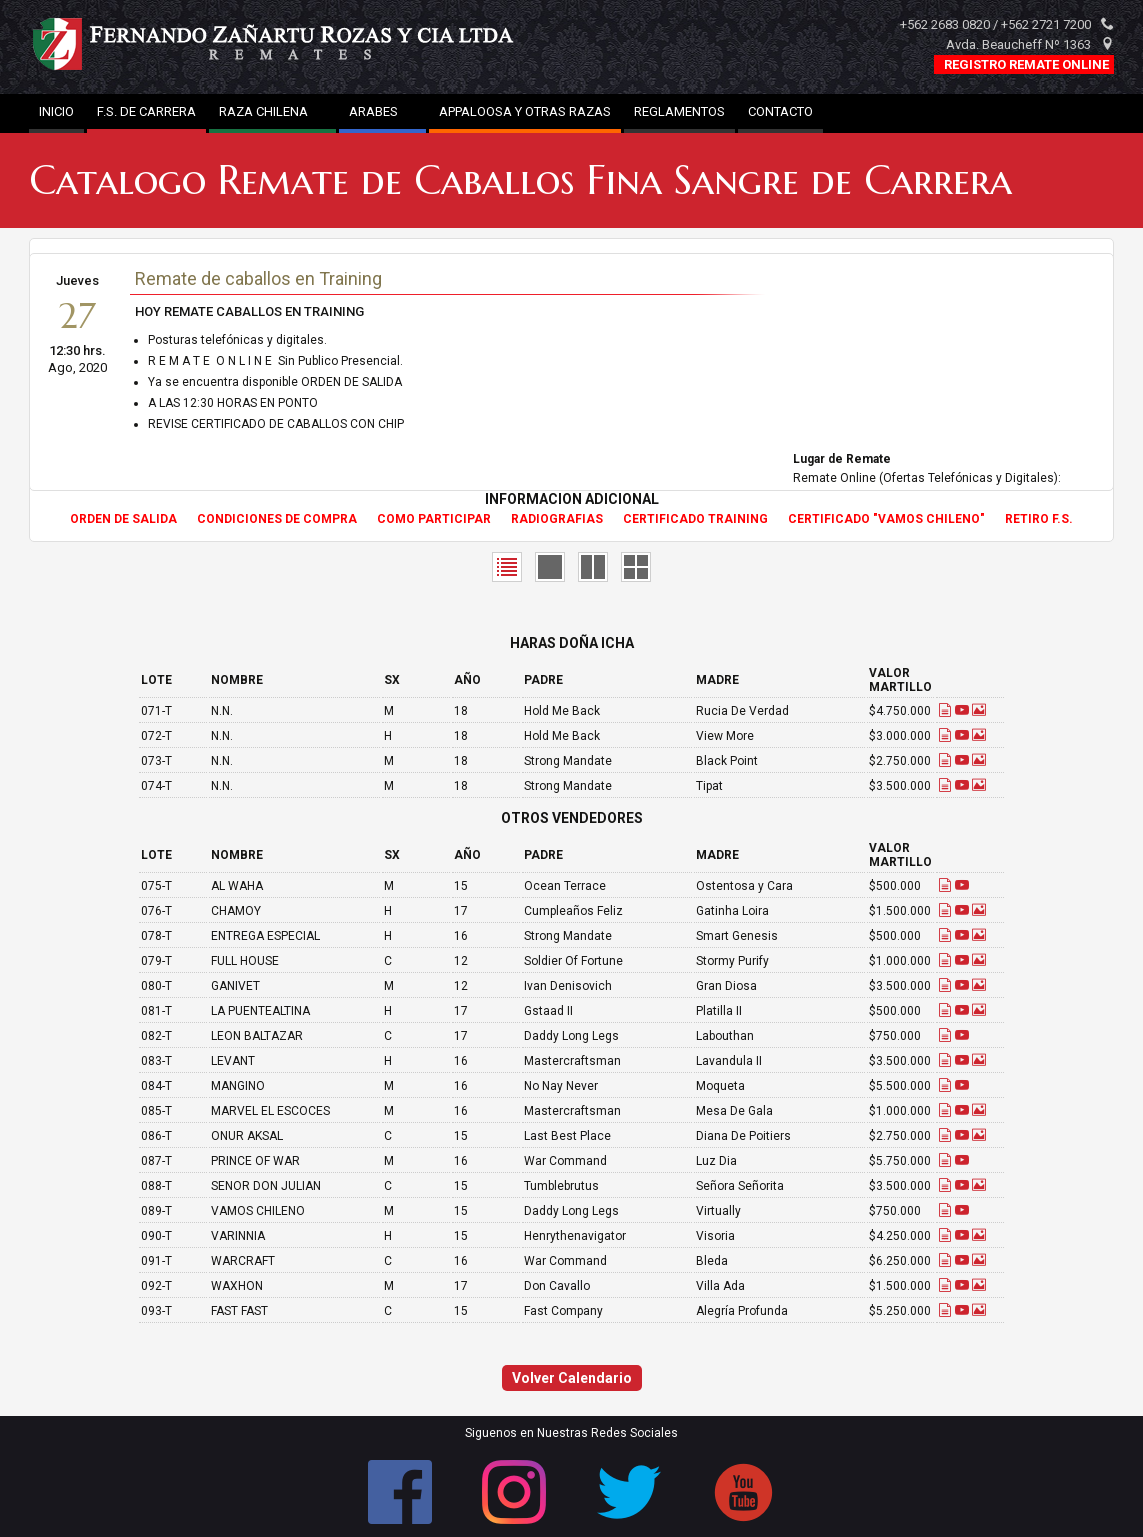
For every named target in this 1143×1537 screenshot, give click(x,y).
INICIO (56, 111)
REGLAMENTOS (679, 111)
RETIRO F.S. (1039, 519)
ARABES (382, 111)
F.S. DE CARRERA (146, 111)
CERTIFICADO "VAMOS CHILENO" (886, 519)
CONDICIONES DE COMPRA (277, 519)
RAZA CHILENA (272, 111)
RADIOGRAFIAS (557, 519)
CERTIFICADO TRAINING (695, 519)
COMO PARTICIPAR (434, 519)
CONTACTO (780, 111)
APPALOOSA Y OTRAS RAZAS (525, 111)
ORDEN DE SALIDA (123, 519)
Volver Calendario (572, 1378)
